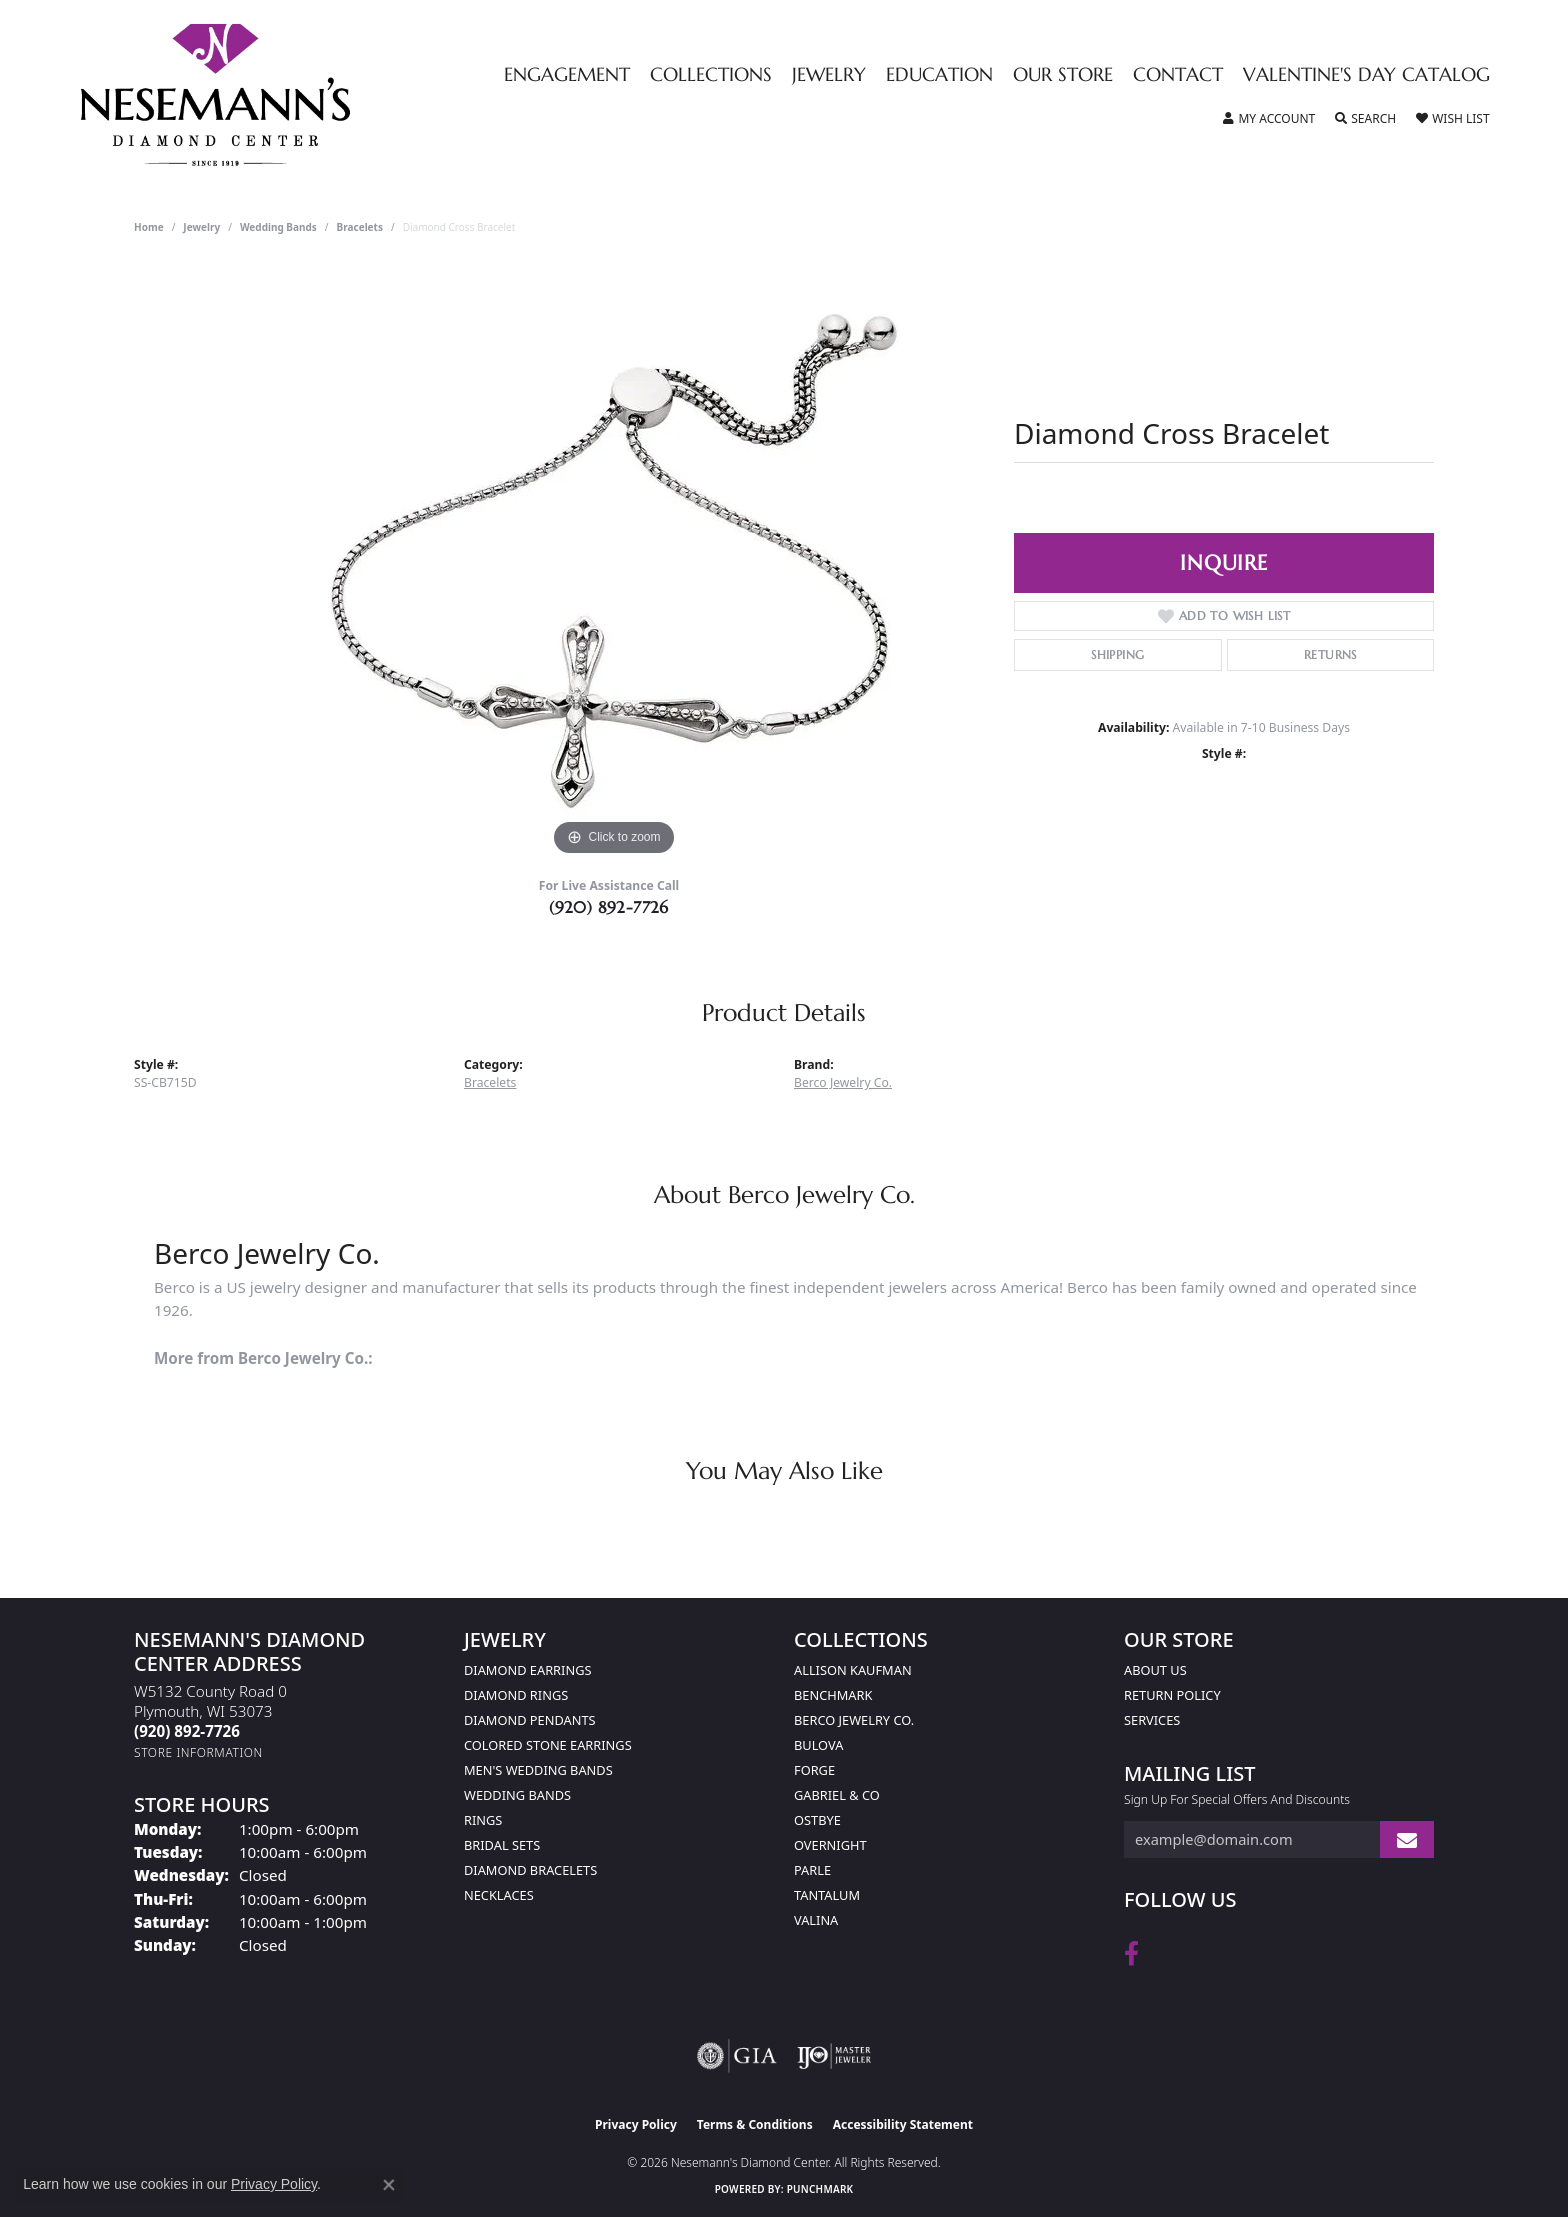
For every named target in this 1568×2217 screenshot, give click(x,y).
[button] (1269, 119)
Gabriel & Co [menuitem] (837, 1795)
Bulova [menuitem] (818, 1745)
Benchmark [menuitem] (833, 1695)
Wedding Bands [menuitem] (517, 1795)
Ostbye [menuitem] (817, 1820)
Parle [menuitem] (812, 1870)
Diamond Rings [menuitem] (516, 1695)
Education (939, 75)
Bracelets (360, 227)
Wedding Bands (278, 227)
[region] (614, 561)
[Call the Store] (187, 1731)
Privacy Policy (636, 2124)
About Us (1155, 1670)
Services (1152, 1720)
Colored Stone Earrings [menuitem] (548, 1745)
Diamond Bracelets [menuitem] (530, 1870)
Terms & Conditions (755, 2124)
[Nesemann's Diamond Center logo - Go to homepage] (278, 95)
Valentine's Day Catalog (1366, 75)
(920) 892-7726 (609, 907)
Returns (1330, 654)
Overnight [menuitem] (830, 1845)
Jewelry (829, 75)
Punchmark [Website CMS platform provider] (820, 2189)
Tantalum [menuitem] (827, 1895)
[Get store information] (198, 1752)
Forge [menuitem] (814, 1770)
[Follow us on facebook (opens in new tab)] (1131, 1954)
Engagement (567, 75)
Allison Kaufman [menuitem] (853, 1670)
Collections (711, 75)
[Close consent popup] (389, 2185)
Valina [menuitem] (816, 1920)
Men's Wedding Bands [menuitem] (538, 1770)
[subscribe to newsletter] (1407, 1839)
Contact (1178, 75)
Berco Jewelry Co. (843, 1082)
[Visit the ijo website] (834, 2056)
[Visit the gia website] (737, 2056)
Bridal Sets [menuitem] (502, 1845)
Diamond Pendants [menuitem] (530, 1720)
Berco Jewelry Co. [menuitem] (854, 1720)
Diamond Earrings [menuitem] (527, 1670)
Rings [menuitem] (483, 1820)
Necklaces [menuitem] (499, 1895)
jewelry (201, 227)
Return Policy (1172, 1695)
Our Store (1063, 75)
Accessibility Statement (903, 2124)
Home (149, 227)
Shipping (1117, 654)
